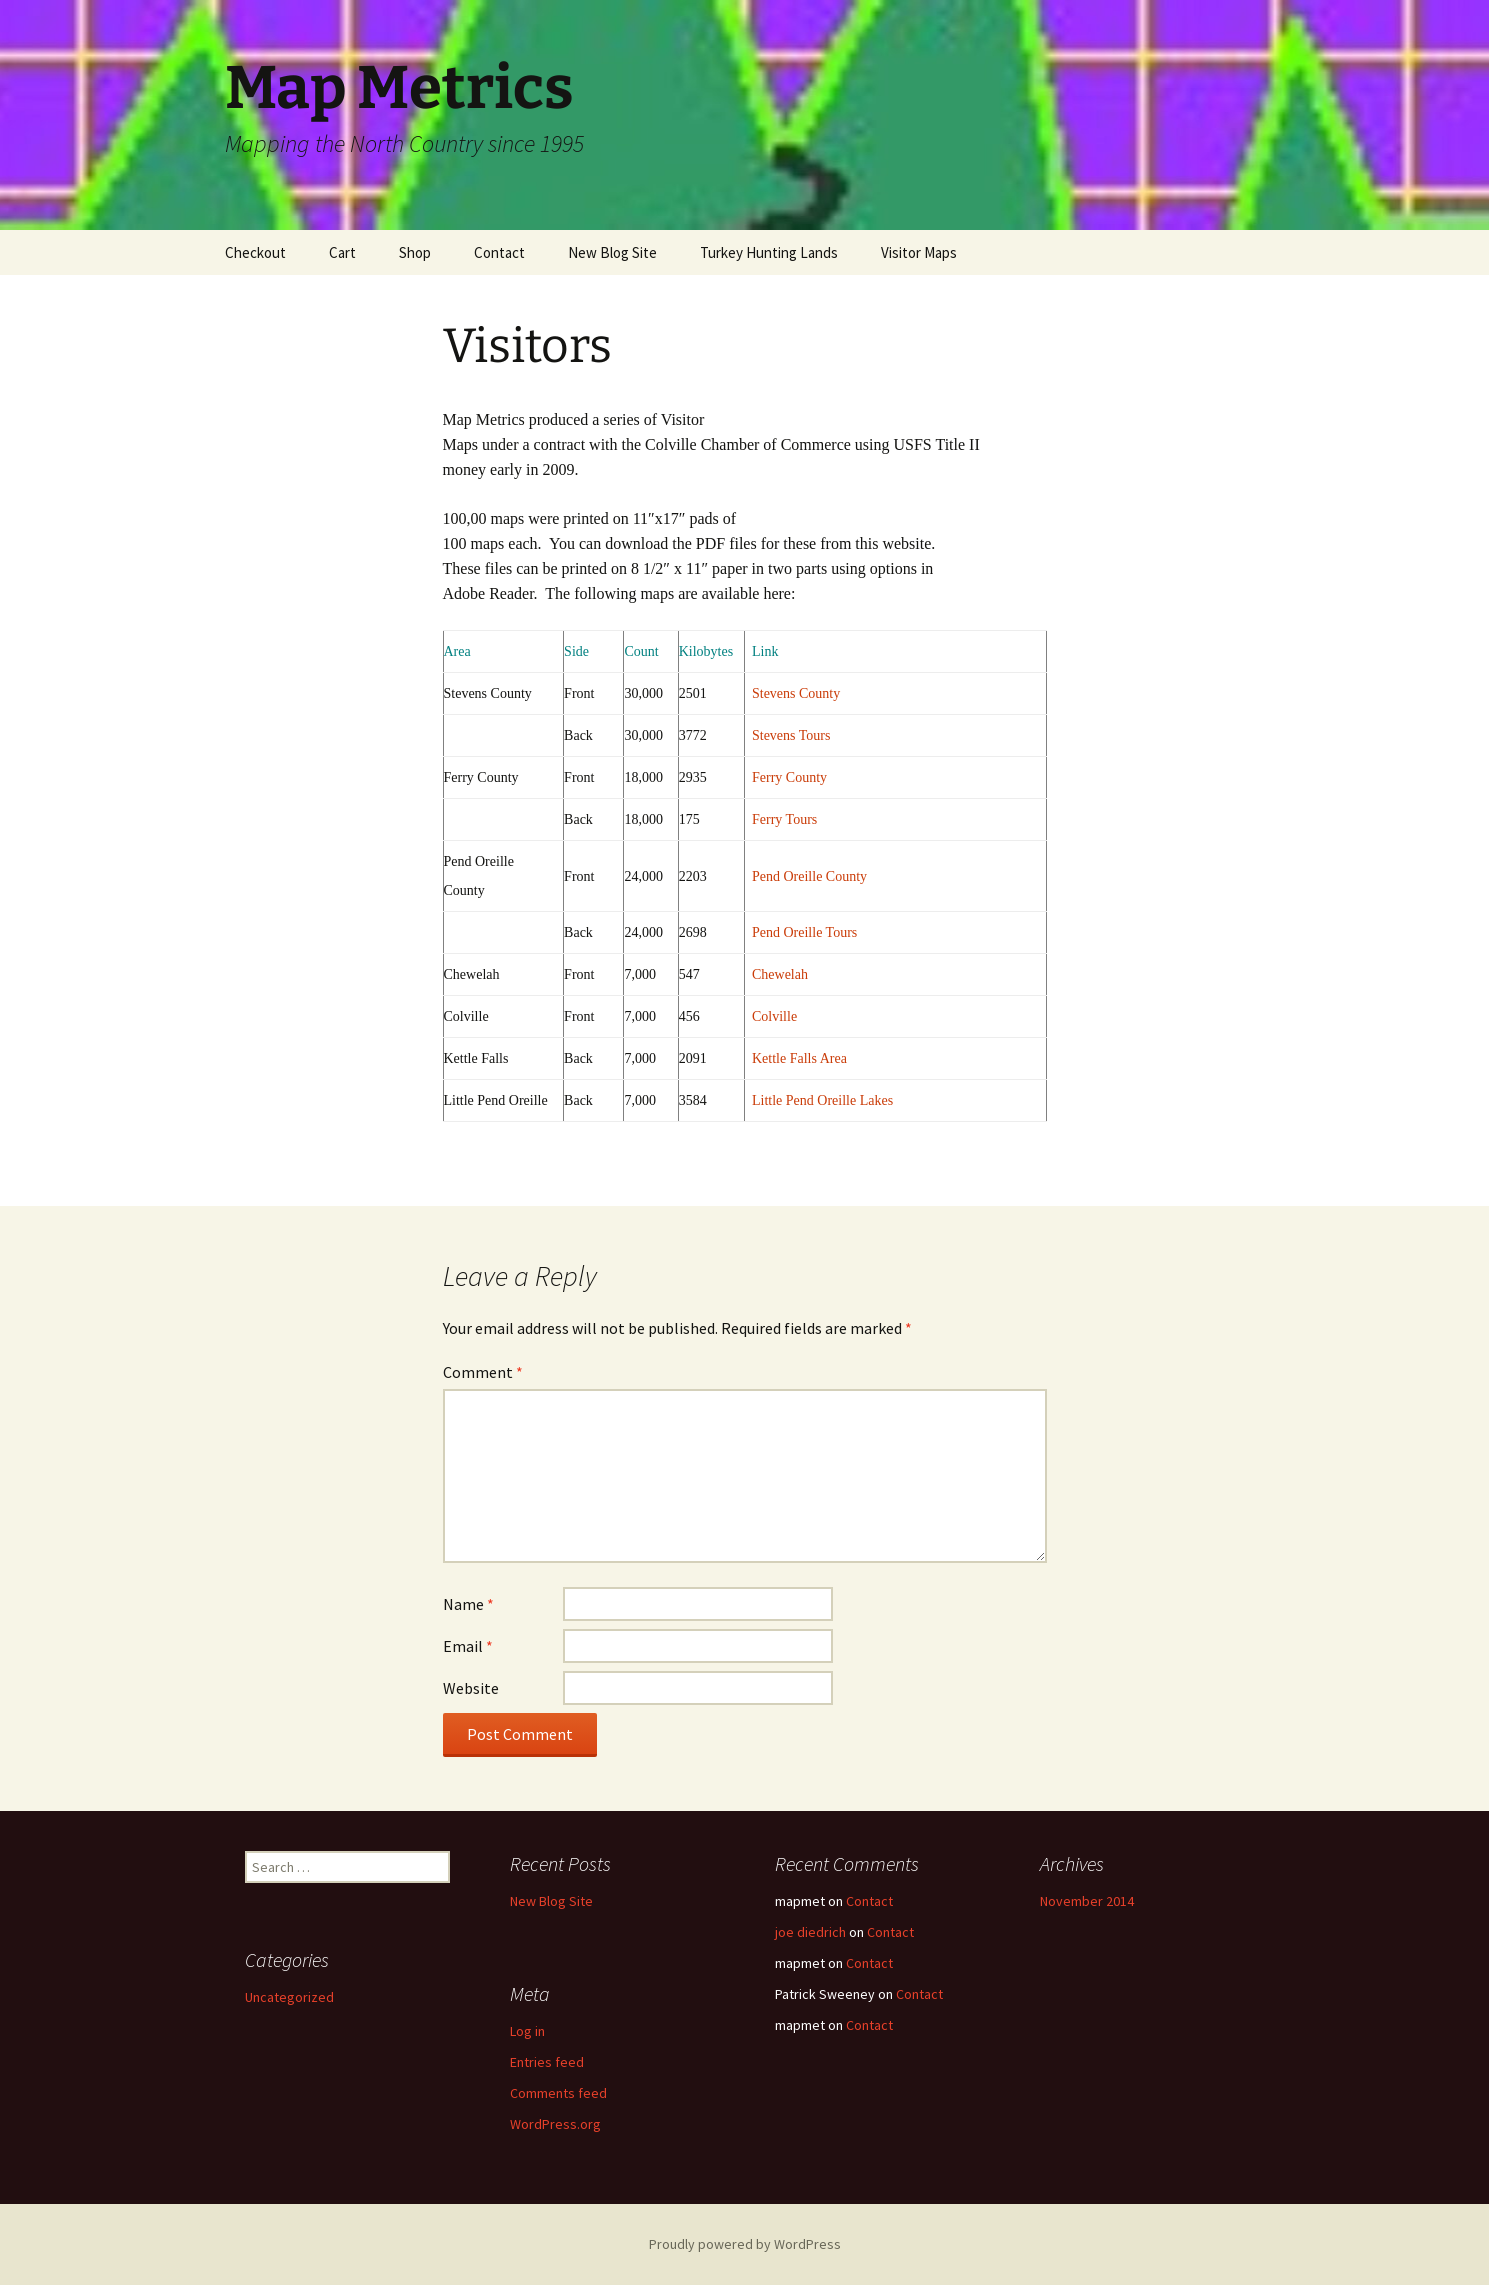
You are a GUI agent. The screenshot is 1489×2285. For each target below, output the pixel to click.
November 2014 (1087, 1901)
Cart (342, 252)
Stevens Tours (791, 735)
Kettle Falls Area (799, 1058)
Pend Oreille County (809, 876)
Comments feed (558, 2093)
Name (468, 1604)
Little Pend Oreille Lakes (822, 1100)
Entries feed (547, 2062)
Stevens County (796, 693)
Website (471, 1688)
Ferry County (789, 777)
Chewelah (780, 974)
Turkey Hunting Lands (769, 252)
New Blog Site (612, 252)
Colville (774, 1016)
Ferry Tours (784, 819)
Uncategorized (289, 1997)
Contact (499, 252)
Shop (415, 252)
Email (468, 1646)
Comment (483, 1372)
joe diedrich (810, 1932)
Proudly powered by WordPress (745, 2244)
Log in (527, 2031)
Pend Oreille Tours (804, 932)
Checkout (255, 252)
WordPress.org (555, 2124)
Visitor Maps (919, 252)
